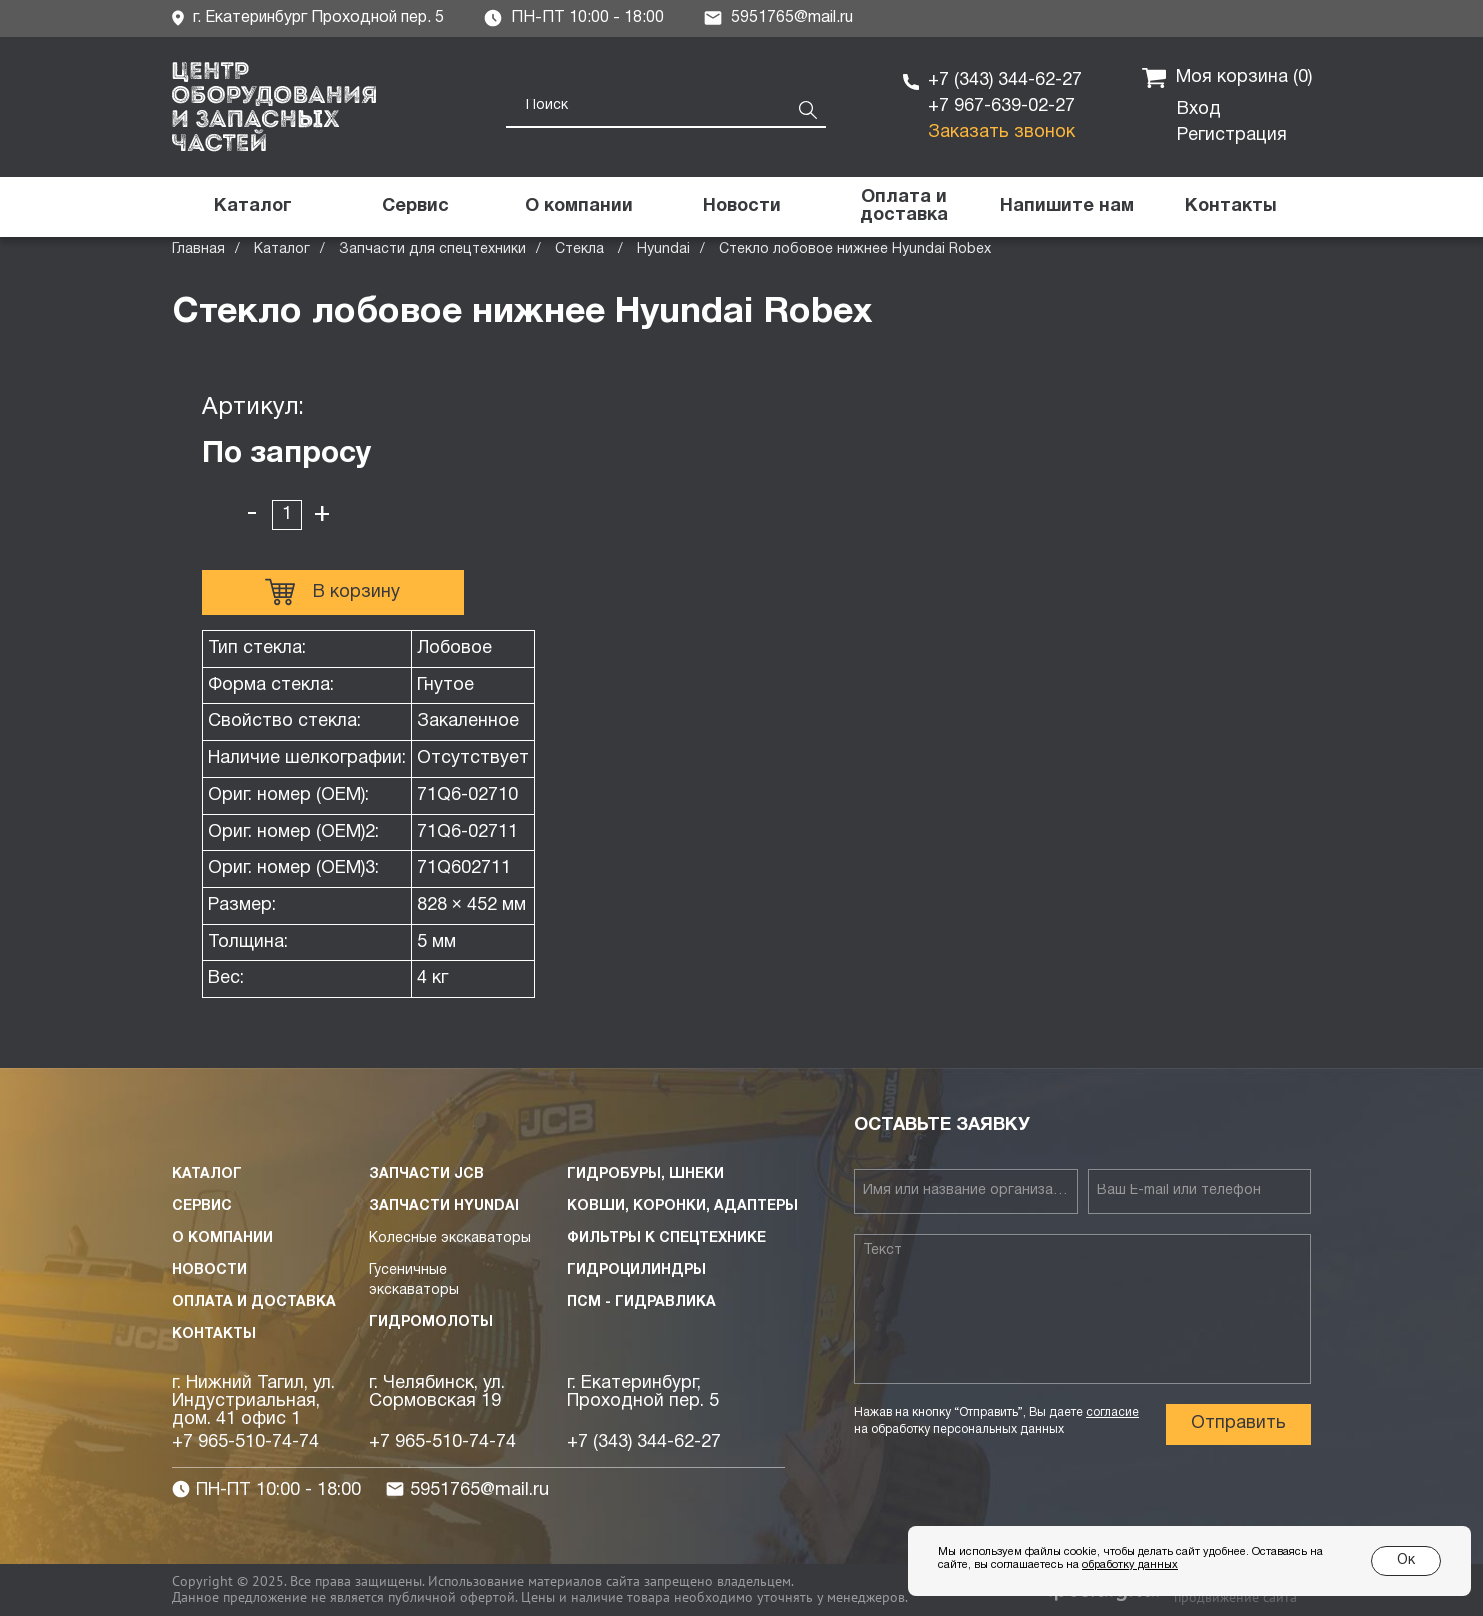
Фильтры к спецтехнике (666, 1238)
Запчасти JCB (426, 1174)
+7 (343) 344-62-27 (1005, 80)
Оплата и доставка (254, 1302)
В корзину (332, 592)
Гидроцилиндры (636, 1270)
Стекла (581, 249)
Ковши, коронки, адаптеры (682, 1206)
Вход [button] (1199, 109)
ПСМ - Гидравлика (641, 1302)
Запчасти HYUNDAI (444, 1206)
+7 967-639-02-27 (1001, 106)
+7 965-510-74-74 (245, 1442)
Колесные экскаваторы (450, 1238)
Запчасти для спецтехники (432, 249)
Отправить (1238, 1423)
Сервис (202, 1206)
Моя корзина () (1227, 78)
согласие (1112, 1412)
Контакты (214, 1334)
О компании (222, 1238)
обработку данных (1130, 1565)
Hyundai (663, 249)
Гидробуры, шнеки (645, 1174)
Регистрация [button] (1232, 135)
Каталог (282, 249)
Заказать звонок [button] (1001, 132)
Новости (209, 1270)
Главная (198, 249)
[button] (1067, 207)
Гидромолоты (431, 1322)
